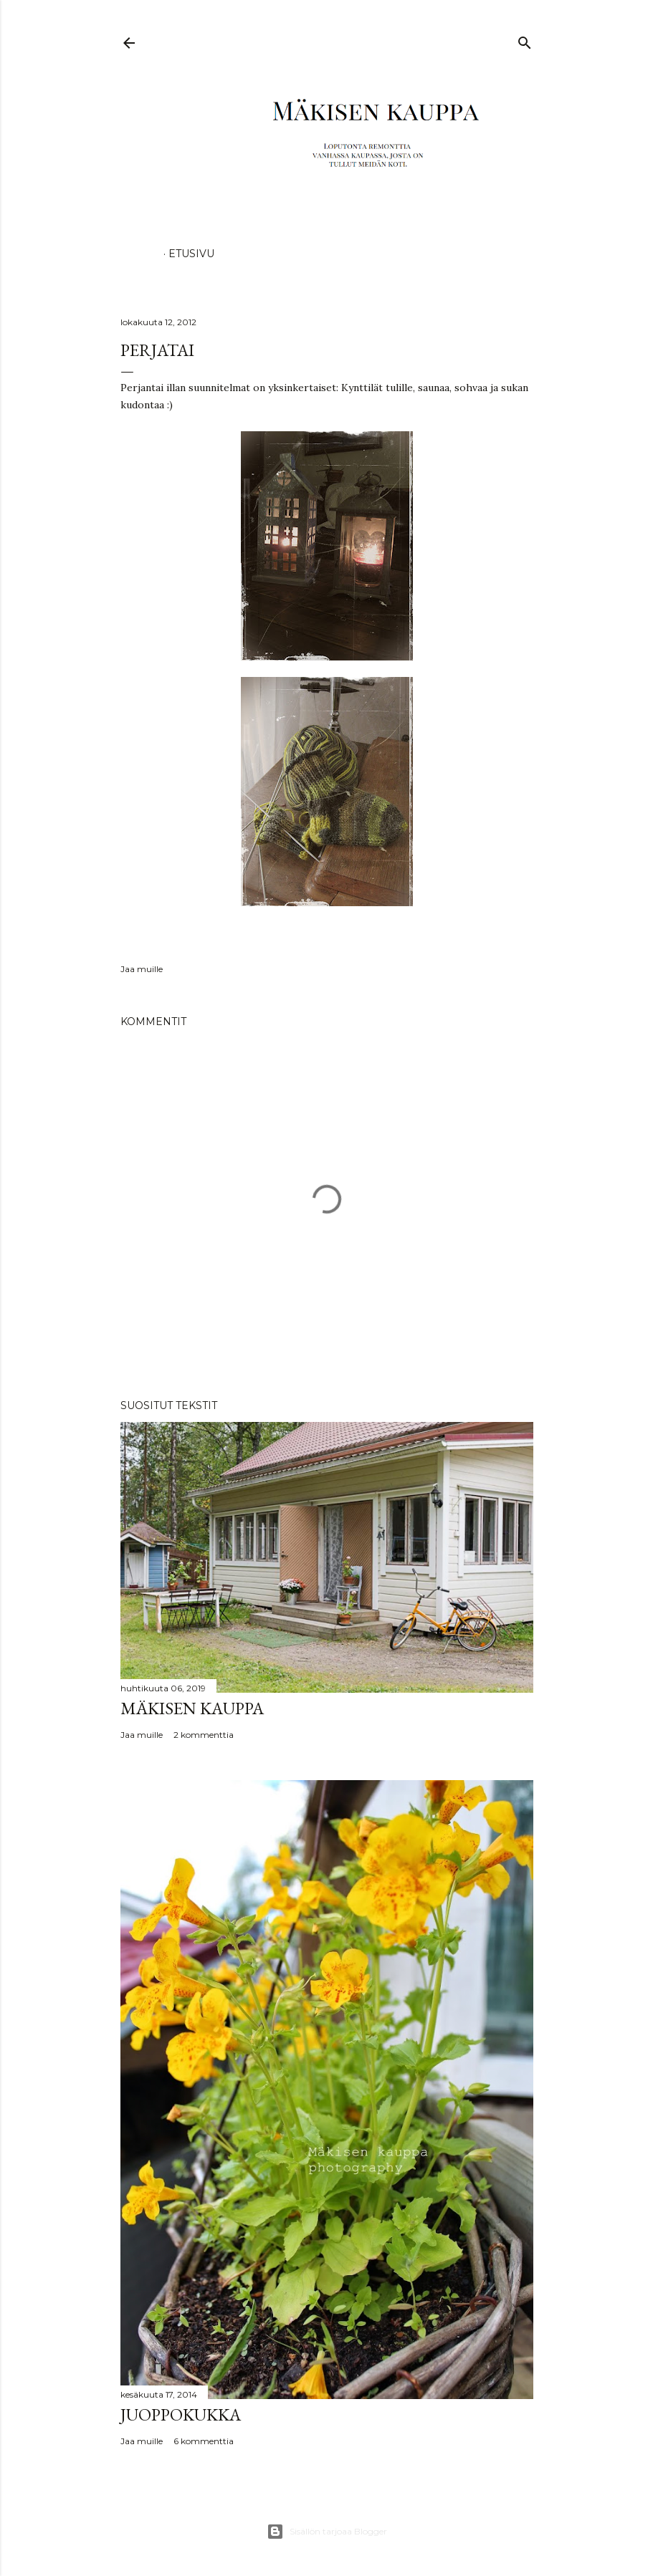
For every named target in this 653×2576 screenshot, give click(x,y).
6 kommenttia (203, 2441)
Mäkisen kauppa (192, 1708)
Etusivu (191, 253)
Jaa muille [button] (141, 968)
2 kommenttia (203, 1734)
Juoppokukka (180, 2414)
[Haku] (524, 40)
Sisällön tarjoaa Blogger (327, 2531)
